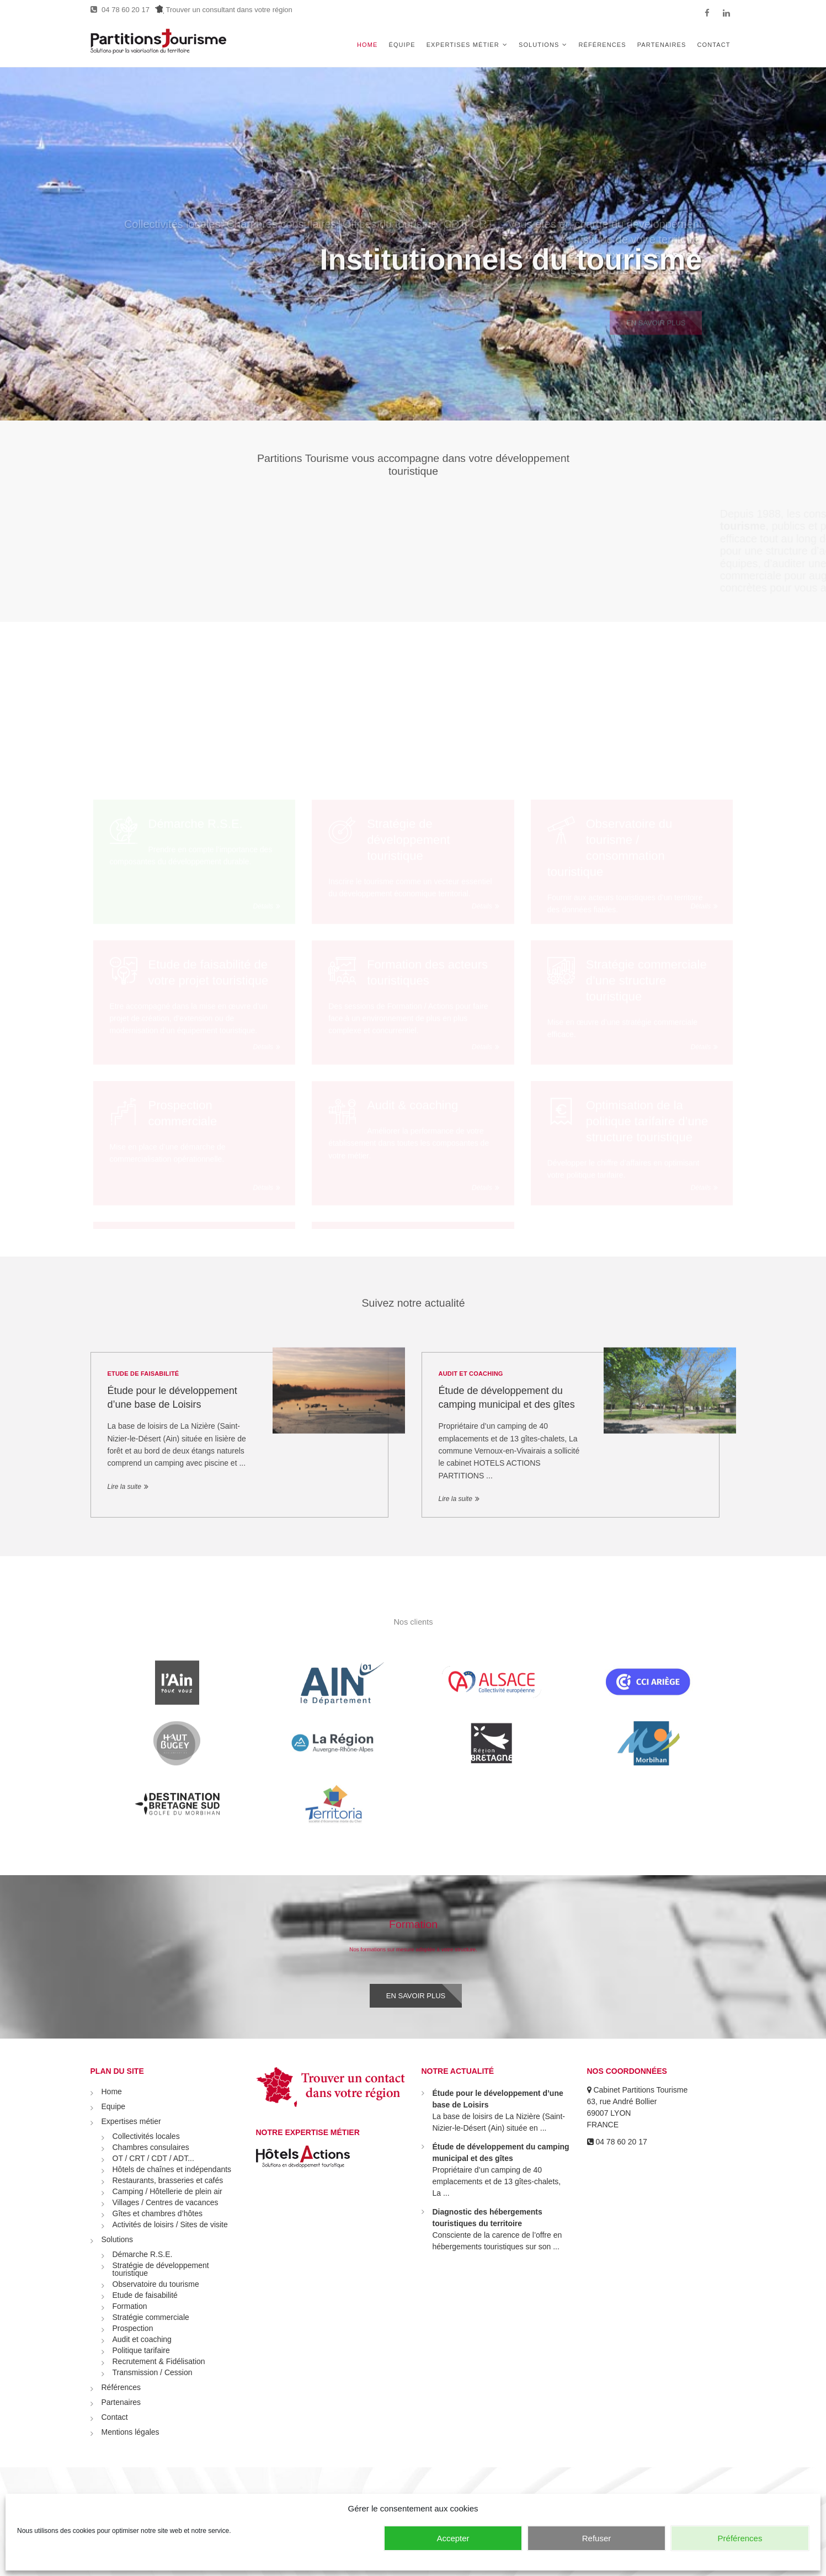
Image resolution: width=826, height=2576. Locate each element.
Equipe (114, 2106)
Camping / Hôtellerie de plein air (167, 2191)
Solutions (539, 44)
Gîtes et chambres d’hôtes (157, 2213)
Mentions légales (130, 2432)
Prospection (133, 2328)
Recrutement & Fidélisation (159, 2361)
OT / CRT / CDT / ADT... (153, 2158)
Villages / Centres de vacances (166, 2202)
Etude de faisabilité (143, 1373)
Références (602, 44)
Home (367, 44)
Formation (130, 2306)
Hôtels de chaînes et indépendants (172, 2169)
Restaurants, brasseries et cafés (168, 2180)
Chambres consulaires (151, 2147)
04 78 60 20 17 (120, 10)
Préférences (740, 2538)
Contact (713, 44)
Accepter (452, 2538)
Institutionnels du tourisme (510, 282)
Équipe (401, 44)
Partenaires (661, 44)
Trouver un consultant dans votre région (223, 10)
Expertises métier (463, 44)
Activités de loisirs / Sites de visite (170, 2224)
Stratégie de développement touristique (161, 2269)
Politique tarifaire (141, 2350)
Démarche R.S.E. (143, 2254)
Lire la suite (124, 1487)
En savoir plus (415, 1996)
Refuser (596, 2538)
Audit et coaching (471, 1373)
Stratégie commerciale (151, 2317)
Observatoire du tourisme (156, 2284)
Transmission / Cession (153, 2372)
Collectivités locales (146, 2136)
